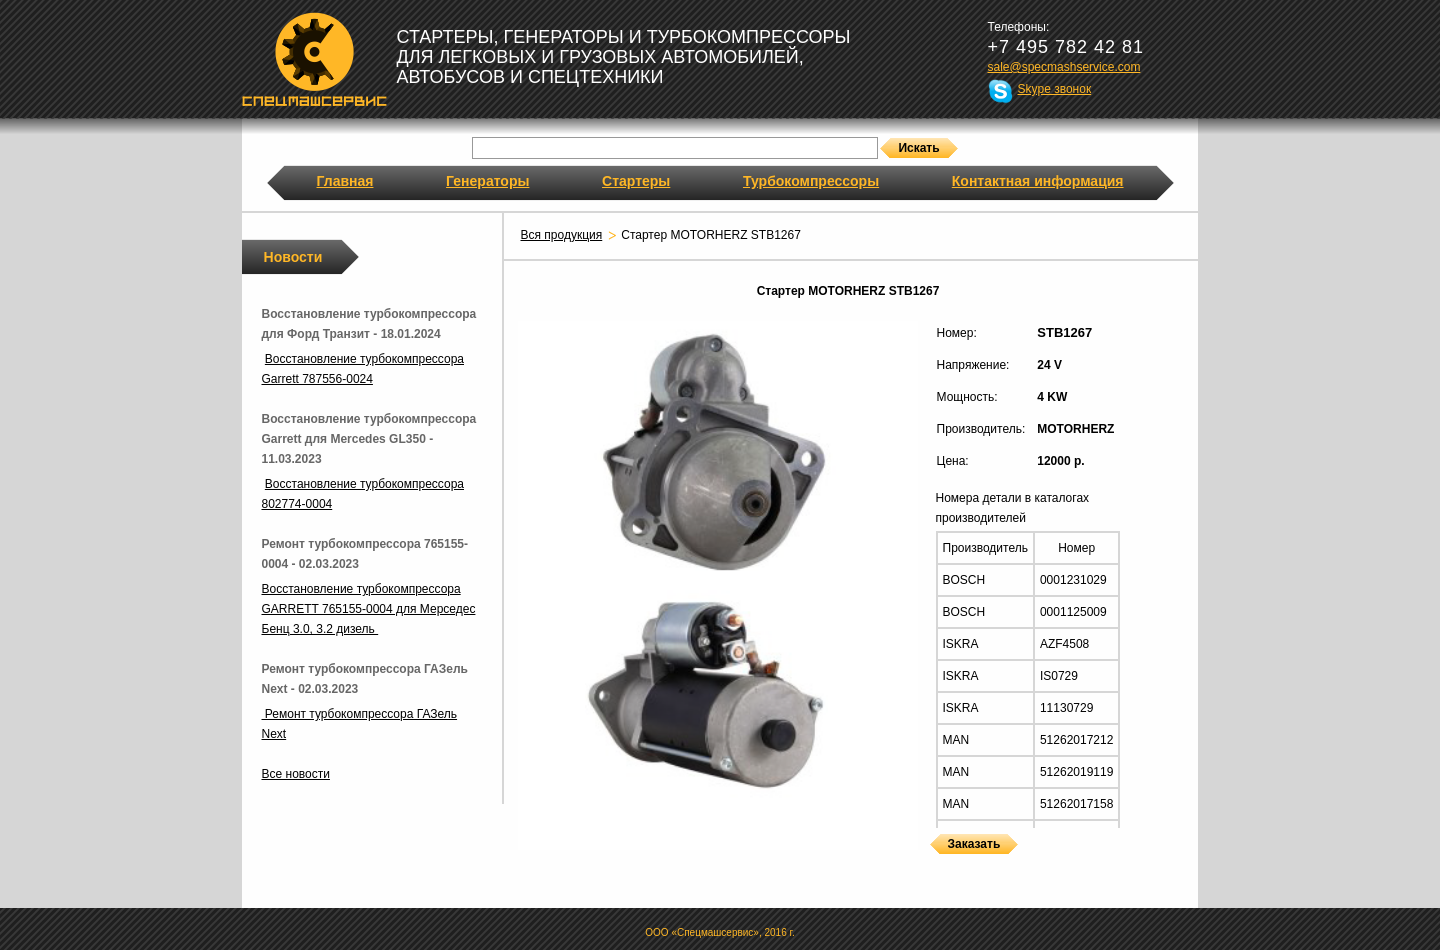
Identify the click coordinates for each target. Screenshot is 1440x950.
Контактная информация (1038, 181)
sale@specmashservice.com (1064, 67)
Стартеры (636, 181)
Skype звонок (1055, 89)
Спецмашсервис (314, 59)
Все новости (296, 774)
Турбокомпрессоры (811, 181)
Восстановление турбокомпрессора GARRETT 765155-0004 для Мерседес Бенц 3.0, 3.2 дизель (369, 609)
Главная (345, 181)
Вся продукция (562, 235)
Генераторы (487, 181)
